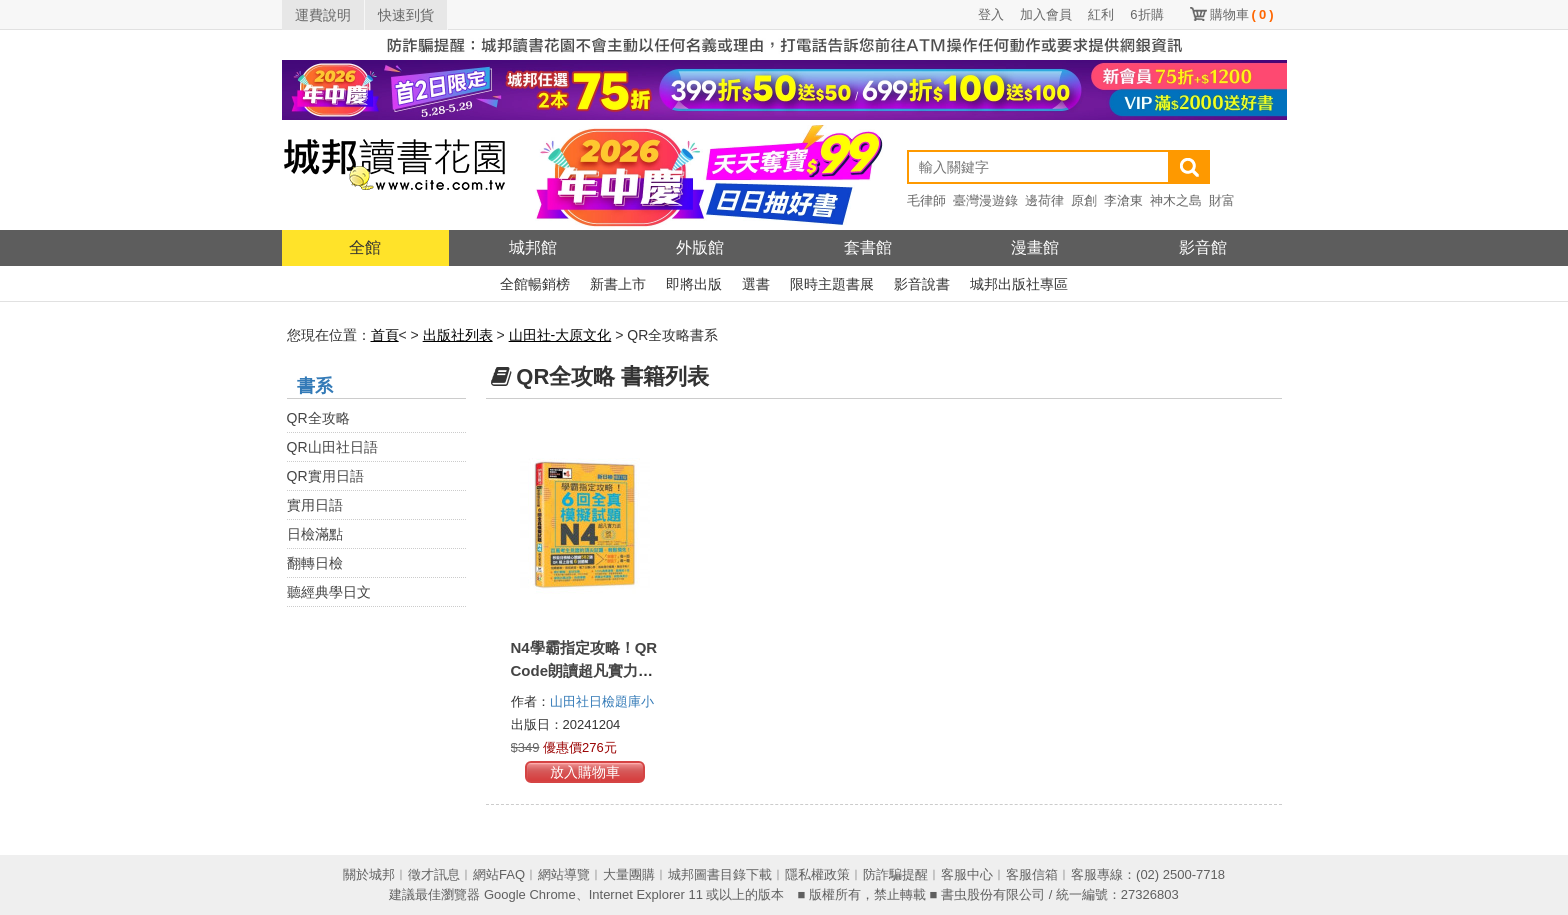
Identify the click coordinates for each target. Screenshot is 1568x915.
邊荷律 (1044, 200)
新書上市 (618, 284)
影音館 (1203, 247)
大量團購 (629, 874)
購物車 (1242, 14)
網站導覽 (564, 874)
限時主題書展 (832, 284)
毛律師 (926, 200)
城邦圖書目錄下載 (720, 874)
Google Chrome (530, 894)
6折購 (1146, 14)
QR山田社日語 (332, 447)
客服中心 (967, 874)
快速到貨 (406, 15)
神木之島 (1176, 200)
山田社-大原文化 (560, 335)
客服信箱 (1032, 874)
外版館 (700, 247)
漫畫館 (1035, 247)
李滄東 (1123, 200)
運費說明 (323, 15)
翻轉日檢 (315, 563)
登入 (991, 14)
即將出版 (694, 284)
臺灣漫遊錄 (985, 200)
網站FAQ (499, 874)
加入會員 (1046, 14)
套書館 (868, 247)
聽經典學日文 (329, 592)
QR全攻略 (318, 418)
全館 (365, 247)
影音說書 (922, 284)
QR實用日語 (325, 476)
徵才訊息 (434, 874)
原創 (1084, 200)
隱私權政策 (817, 874)
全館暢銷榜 (535, 284)
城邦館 (533, 247)
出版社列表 (458, 335)
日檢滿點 (315, 534)
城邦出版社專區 (1019, 284)
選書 (756, 284)
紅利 (1101, 14)
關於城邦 (369, 874)
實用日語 (315, 505)
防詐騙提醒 (895, 874)
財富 (1222, 200)
